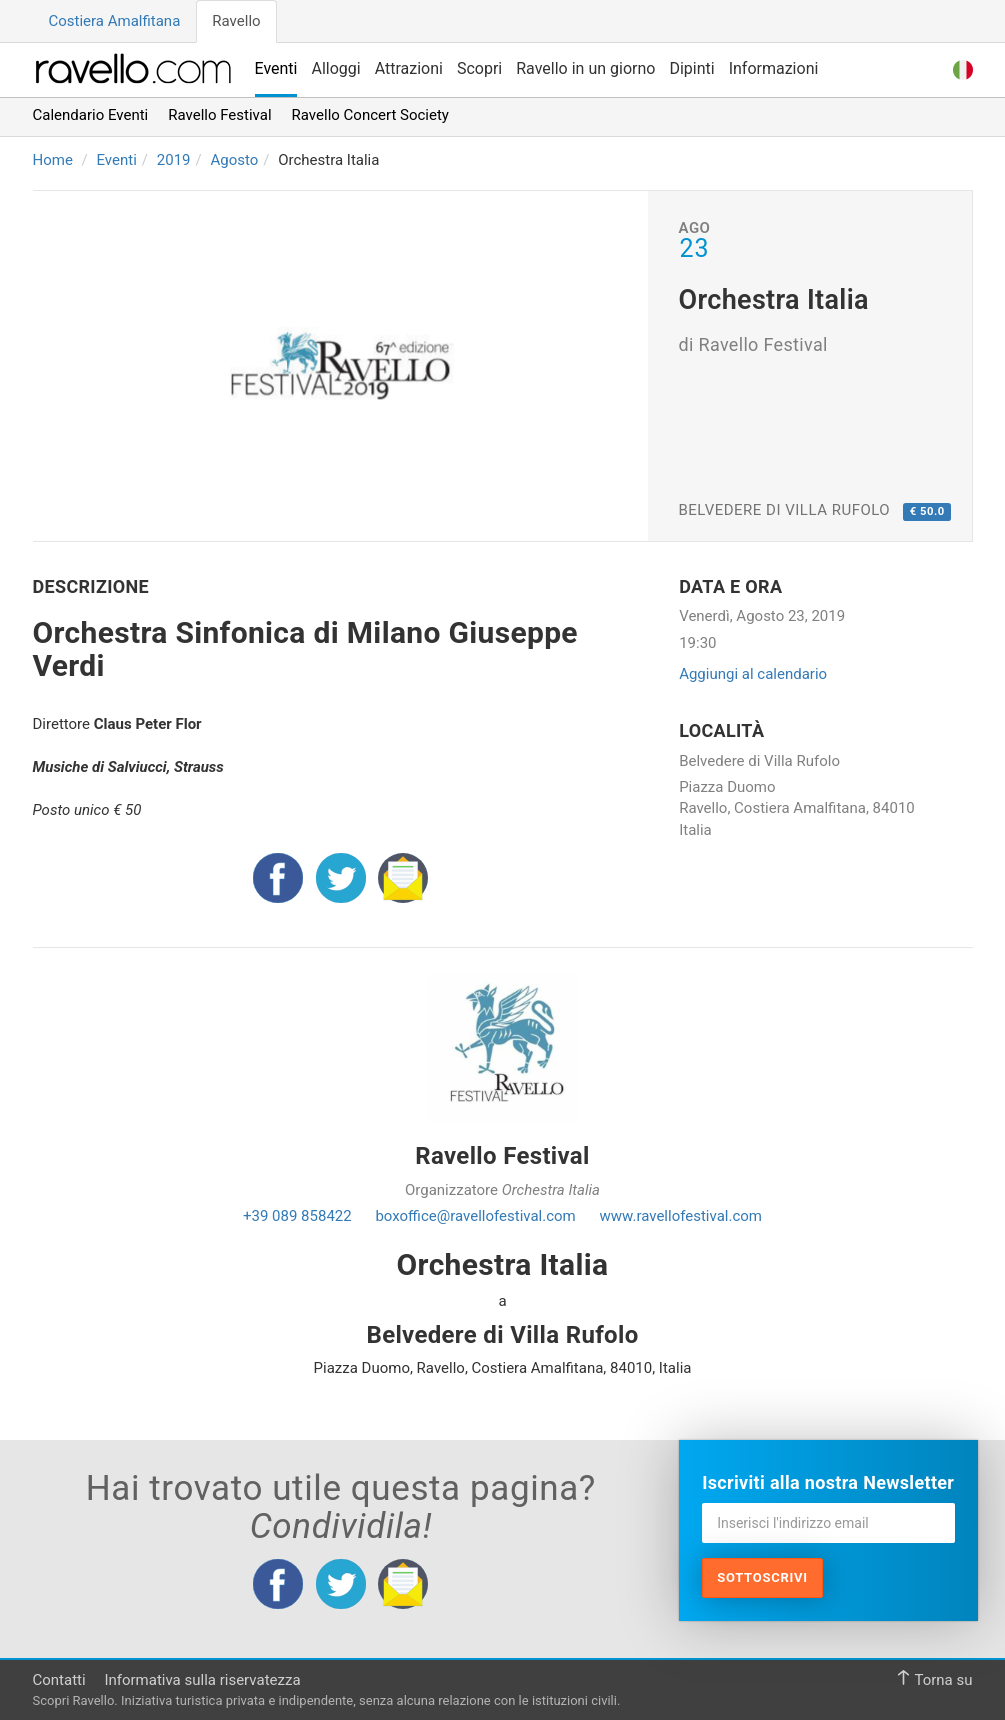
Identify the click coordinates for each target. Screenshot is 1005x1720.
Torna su (934, 1679)
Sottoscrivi (762, 1577)
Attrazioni (409, 68)
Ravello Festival (219, 115)
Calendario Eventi (91, 115)
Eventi (276, 68)
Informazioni (774, 68)
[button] (963, 67)
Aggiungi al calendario (753, 674)
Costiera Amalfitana (115, 21)
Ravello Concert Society (370, 115)
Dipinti (691, 68)
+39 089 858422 (297, 1216)
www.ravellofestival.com (681, 1216)
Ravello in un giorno (585, 68)
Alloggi (335, 68)
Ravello (236, 21)
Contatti (59, 1680)
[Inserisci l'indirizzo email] (828, 1523)
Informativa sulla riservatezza (202, 1680)
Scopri (479, 68)
